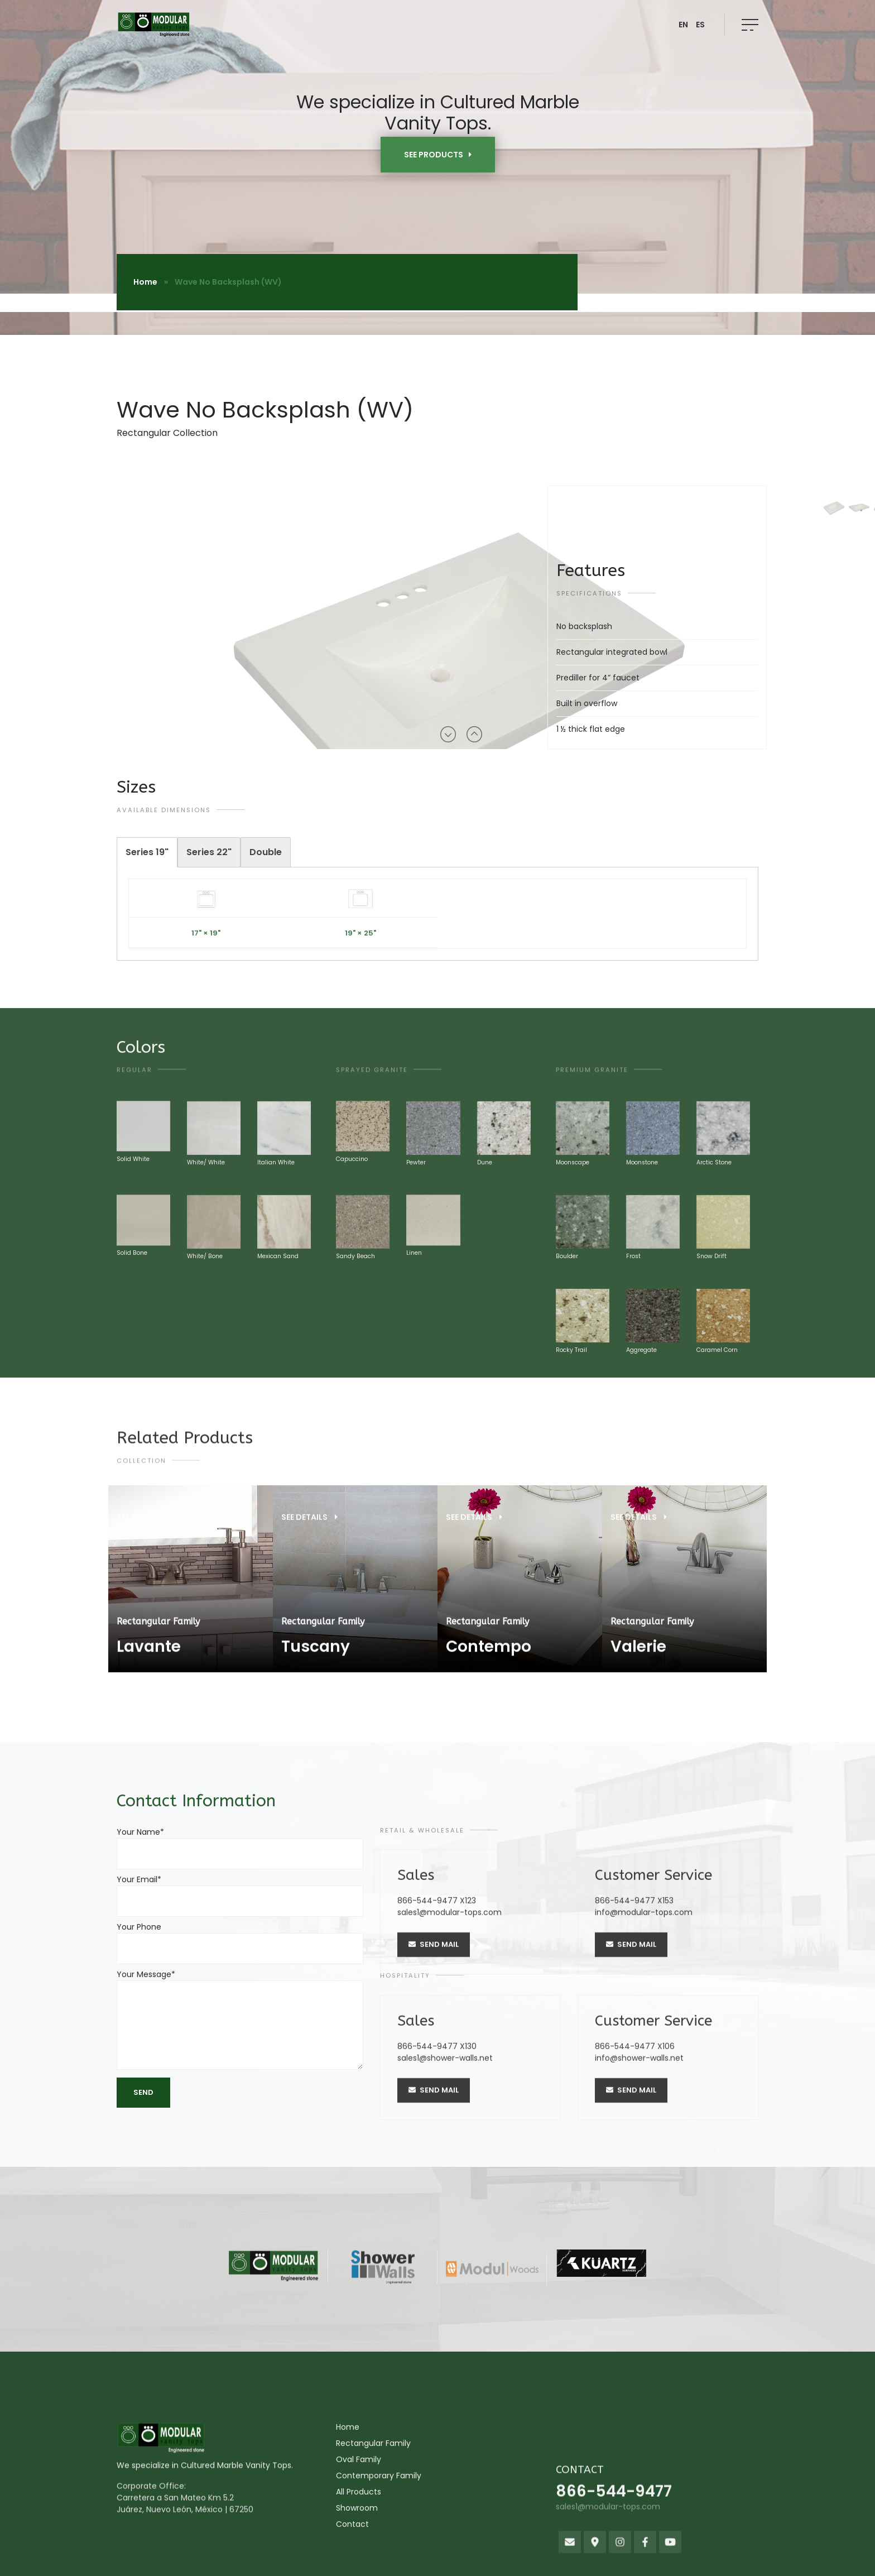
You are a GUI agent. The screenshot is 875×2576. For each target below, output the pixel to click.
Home (145, 281)
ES (700, 24)
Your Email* (240, 1890)
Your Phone (240, 1937)
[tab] (147, 852)
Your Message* (240, 2021)
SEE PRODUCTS (438, 154)
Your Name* (240, 1842)
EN (683, 24)
